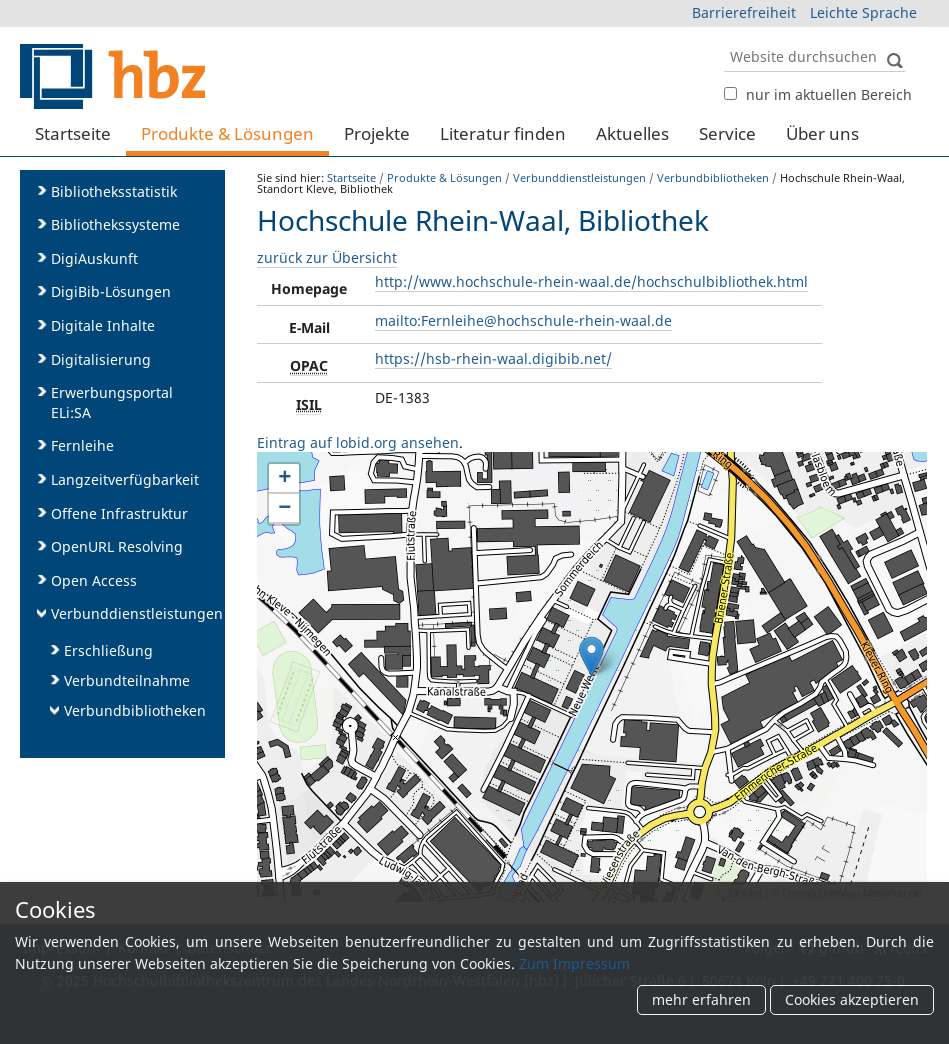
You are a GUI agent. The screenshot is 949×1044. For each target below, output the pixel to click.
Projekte (377, 133)
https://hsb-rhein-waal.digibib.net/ (493, 358)
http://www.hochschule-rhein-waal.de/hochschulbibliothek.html (591, 281)
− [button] (284, 509)
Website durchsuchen (722, 40)
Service (727, 133)
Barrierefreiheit (744, 12)
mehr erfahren (701, 1000)
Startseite (73, 133)
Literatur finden (503, 133)
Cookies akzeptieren (852, 1000)
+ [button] (284, 479)
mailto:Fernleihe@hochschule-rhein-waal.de (523, 320)
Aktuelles (632, 133)
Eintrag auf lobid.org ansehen (358, 442)
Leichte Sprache (863, 12)
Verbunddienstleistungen (579, 177)
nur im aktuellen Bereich (829, 94)
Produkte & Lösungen (227, 133)
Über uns (822, 133)
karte (589, 677)
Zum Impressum (574, 963)
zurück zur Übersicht (327, 257)
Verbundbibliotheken (713, 177)
